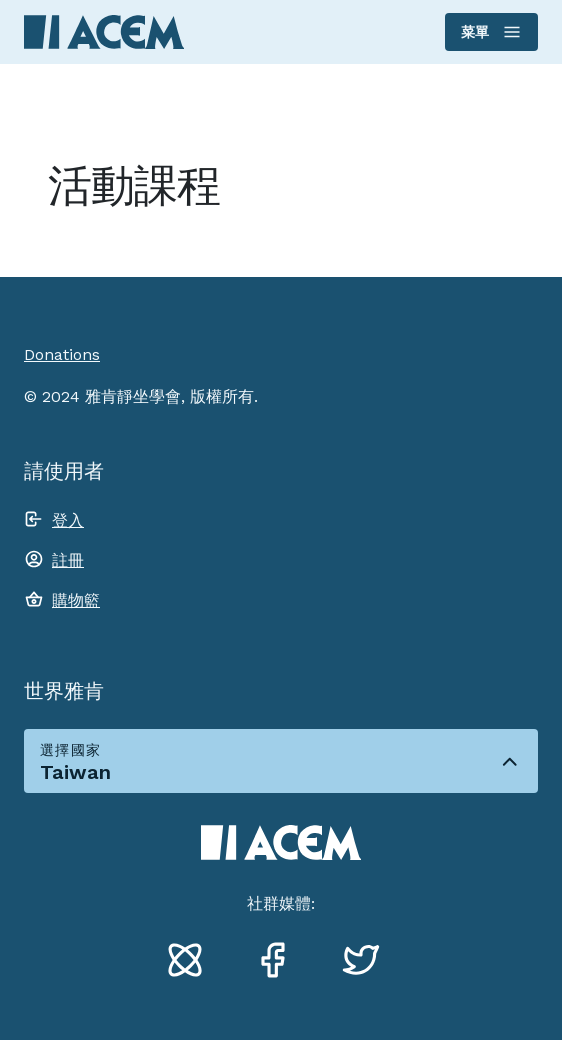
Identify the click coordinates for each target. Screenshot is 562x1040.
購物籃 (76, 600)
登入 (68, 520)
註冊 (68, 560)
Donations (62, 354)
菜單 (490, 32)
